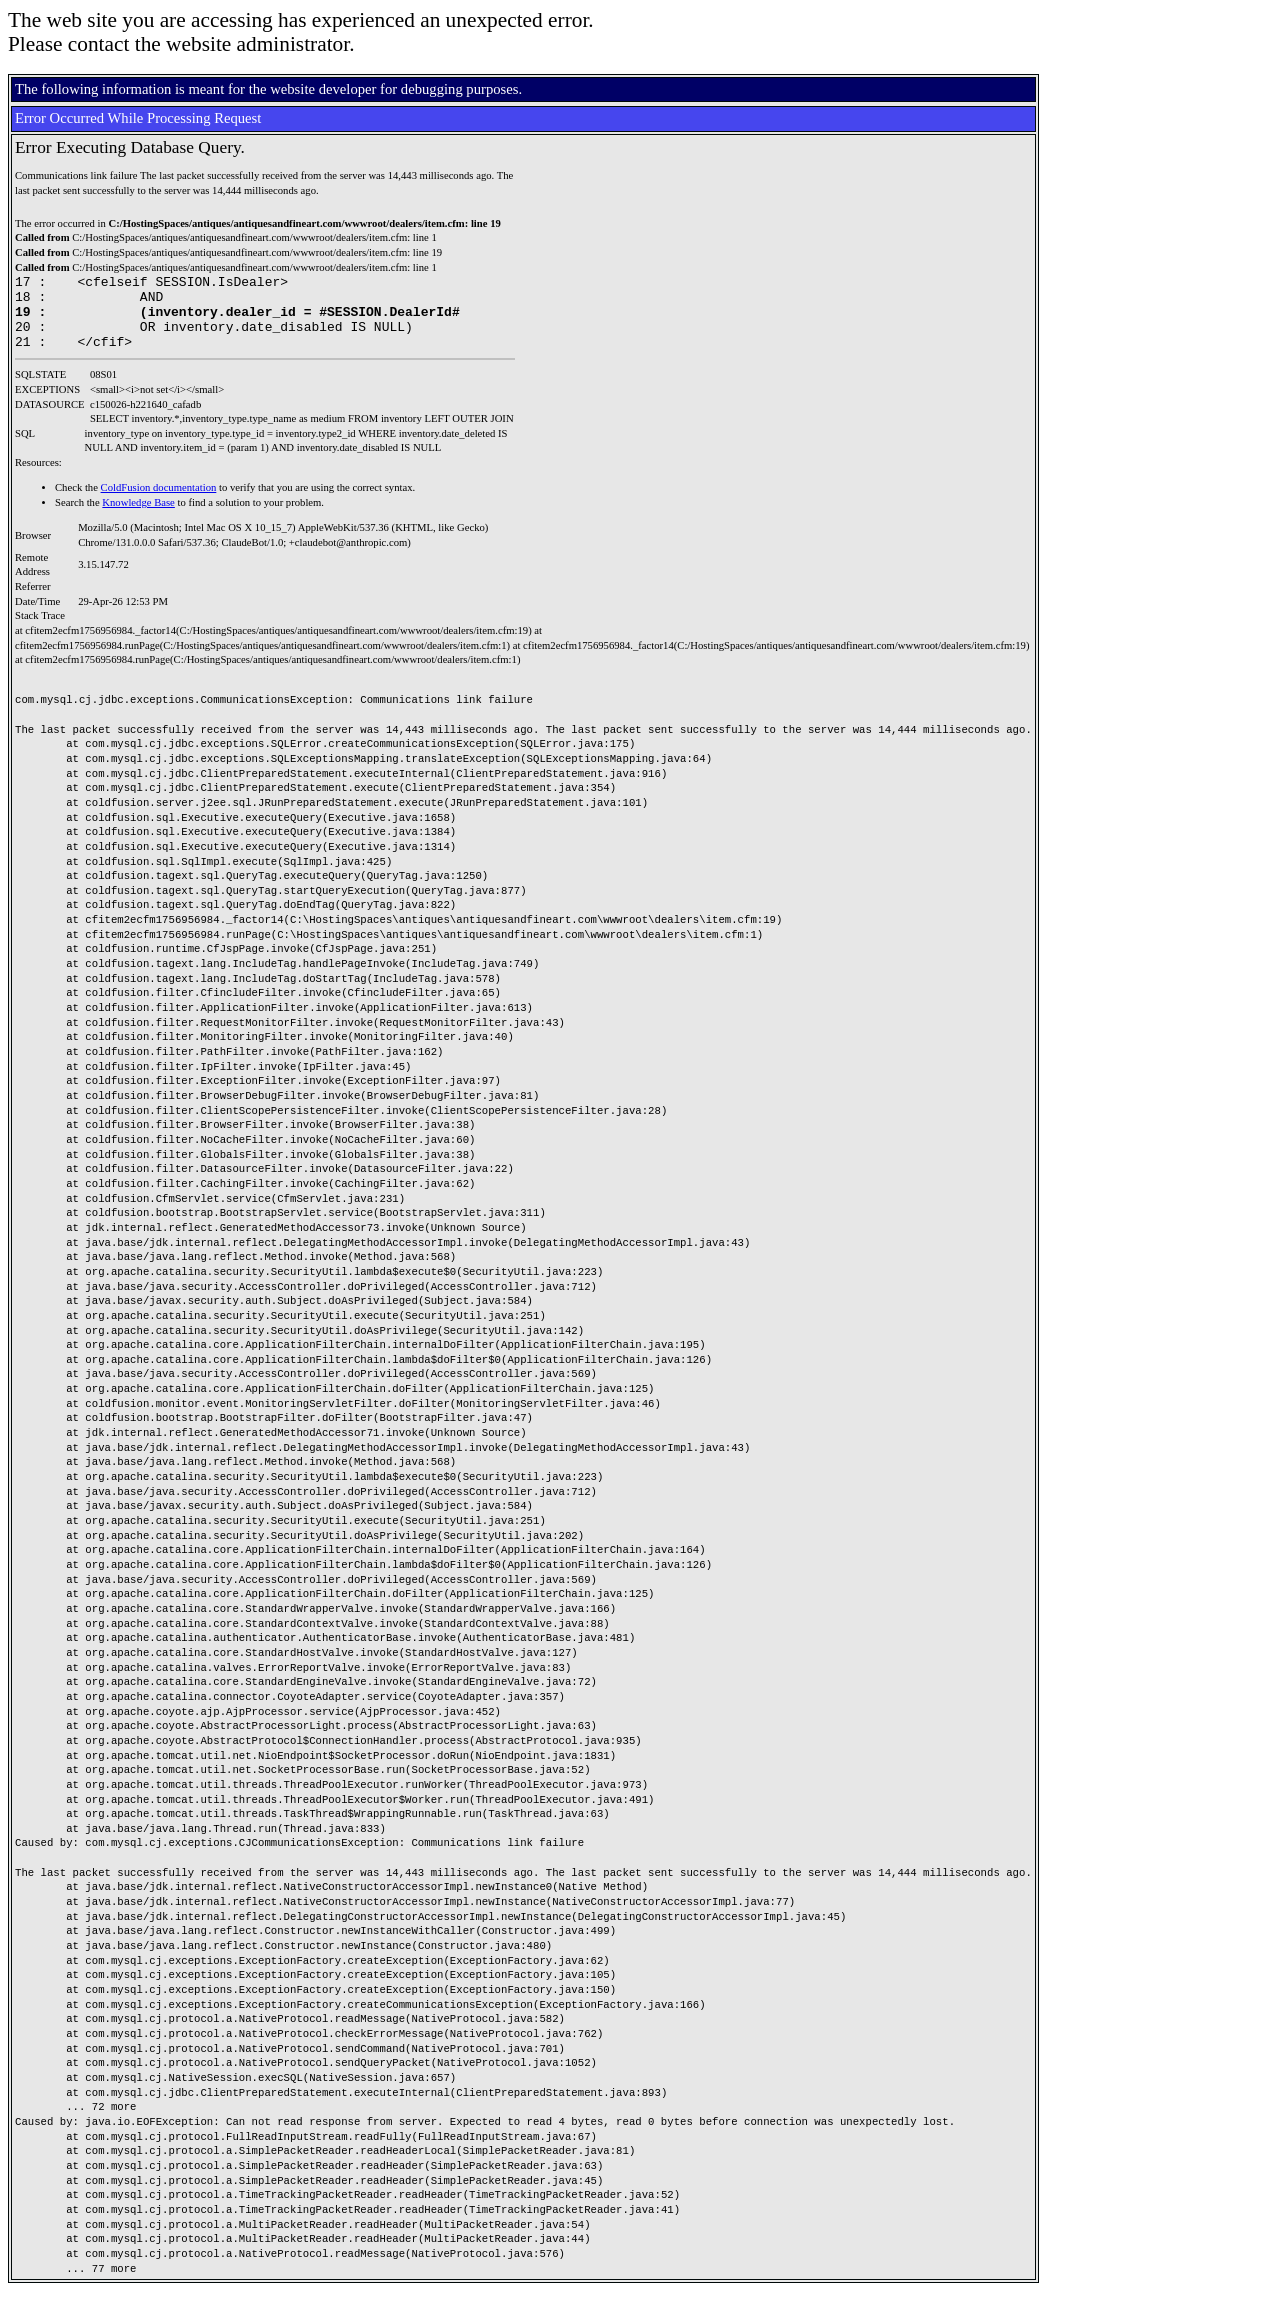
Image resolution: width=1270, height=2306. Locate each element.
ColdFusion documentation (159, 502)
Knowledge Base (138, 517)
